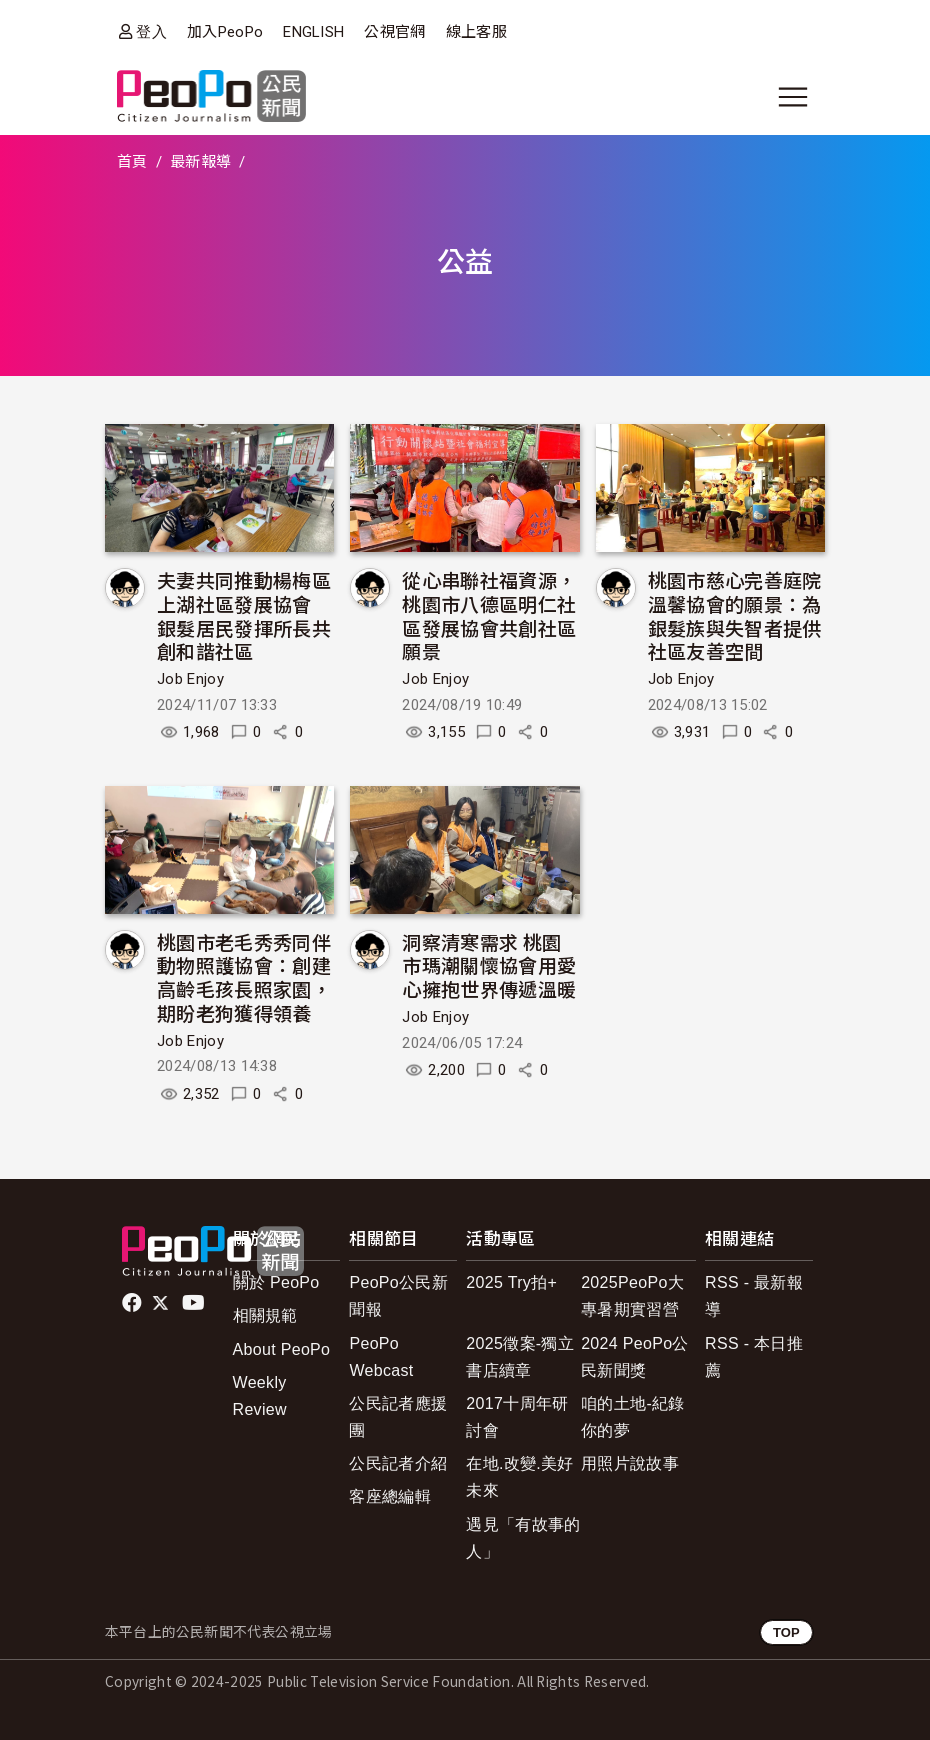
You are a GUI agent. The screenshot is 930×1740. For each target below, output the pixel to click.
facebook (133, 1303)
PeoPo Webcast (381, 1357)
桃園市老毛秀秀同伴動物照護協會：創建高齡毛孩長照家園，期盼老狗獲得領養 (244, 977)
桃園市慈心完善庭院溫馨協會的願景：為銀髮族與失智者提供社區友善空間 (735, 615)
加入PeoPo (225, 32)
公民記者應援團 (398, 1417)
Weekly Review (260, 1396)
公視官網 (394, 32)
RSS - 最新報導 (754, 1296)
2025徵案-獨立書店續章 (520, 1357)
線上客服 (476, 32)
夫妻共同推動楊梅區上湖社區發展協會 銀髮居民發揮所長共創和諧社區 (244, 615)
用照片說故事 (630, 1463)
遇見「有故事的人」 (523, 1538)
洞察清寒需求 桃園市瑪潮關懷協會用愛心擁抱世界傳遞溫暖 (489, 965)
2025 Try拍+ (511, 1282)
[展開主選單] (793, 97)
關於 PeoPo (276, 1282)
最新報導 (200, 162)
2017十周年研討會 (517, 1417)
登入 (151, 31)
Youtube (195, 1303)
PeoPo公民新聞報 (398, 1296)
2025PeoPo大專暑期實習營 (632, 1296)
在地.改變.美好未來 (519, 1477)
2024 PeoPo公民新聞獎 (635, 1357)
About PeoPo (282, 1349)
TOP (786, 1632)
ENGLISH (313, 32)
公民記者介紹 (398, 1463)
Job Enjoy (190, 679)
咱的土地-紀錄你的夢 (633, 1417)
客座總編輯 (390, 1496)
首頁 (132, 162)
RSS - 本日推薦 (754, 1357)
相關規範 (265, 1315)
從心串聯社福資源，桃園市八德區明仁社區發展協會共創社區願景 (489, 615)
